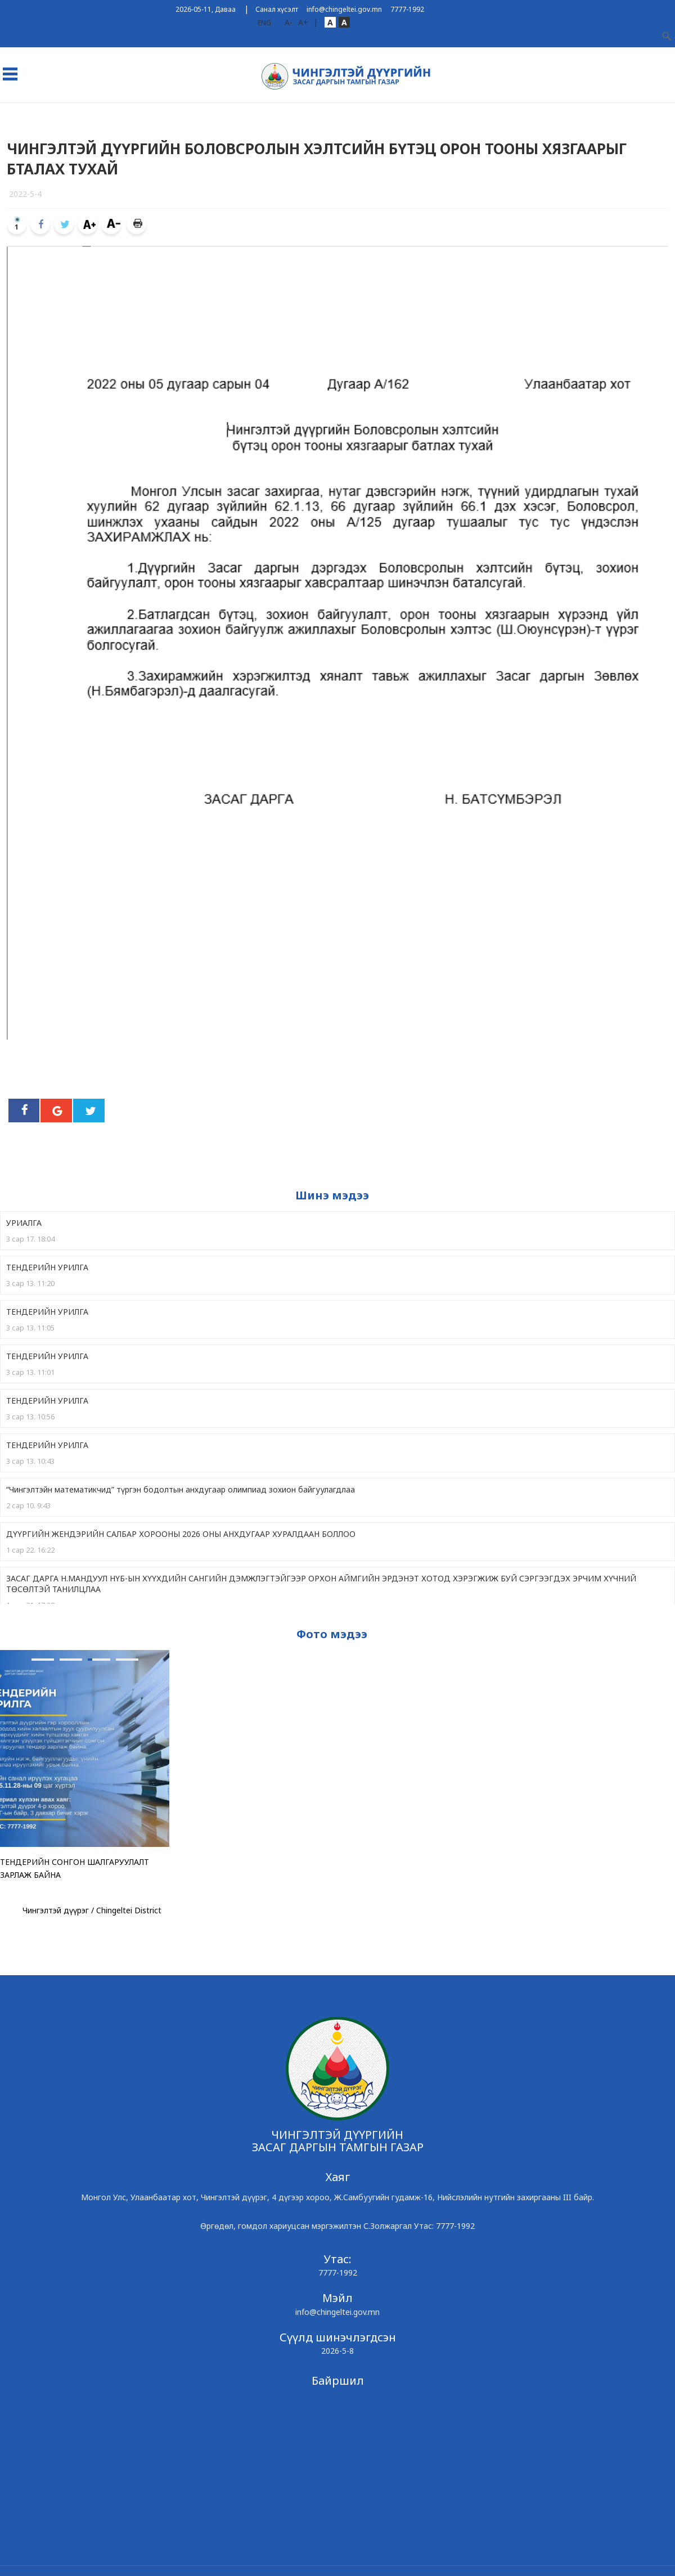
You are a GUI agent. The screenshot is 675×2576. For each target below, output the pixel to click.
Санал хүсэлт (276, 9)
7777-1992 (407, 9)
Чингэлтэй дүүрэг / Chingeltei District (91, 1910)
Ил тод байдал (354, 114)
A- (288, 22)
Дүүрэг (54, 114)
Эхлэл (18, 114)
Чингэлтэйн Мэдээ (276, 114)
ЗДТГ (88, 114)
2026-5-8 (337, 2350)
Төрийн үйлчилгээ (431, 114)
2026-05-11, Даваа (206, 9)
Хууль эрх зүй (504, 114)
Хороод (126, 114)
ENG (264, 23)
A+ (303, 22)
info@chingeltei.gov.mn (344, 9)
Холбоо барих (568, 114)
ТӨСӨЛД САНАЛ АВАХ (190, 114)
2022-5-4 (25, 193)
